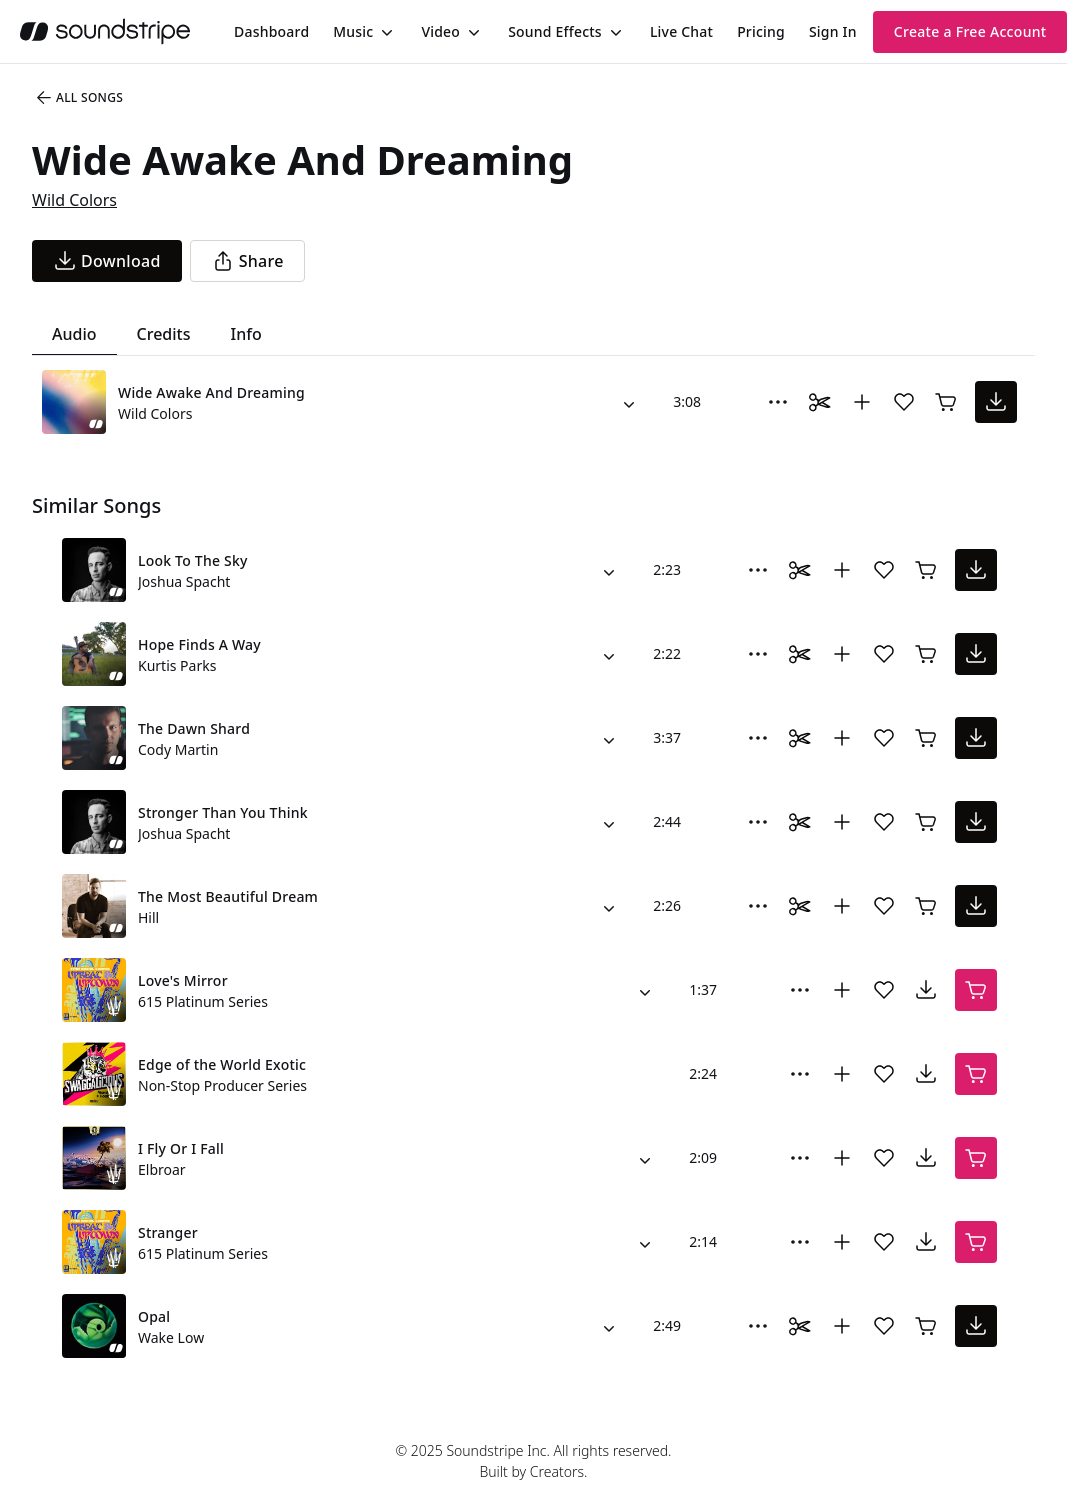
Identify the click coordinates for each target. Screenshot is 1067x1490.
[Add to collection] (862, 402)
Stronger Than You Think (223, 812)
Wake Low (171, 1337)
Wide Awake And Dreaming (211, 392)
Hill (148, 917)
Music (353, 31)
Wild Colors (74, 200)
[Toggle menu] (385, 32)
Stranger (168, 1232)
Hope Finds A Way (199, 644)
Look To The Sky (193, 560)
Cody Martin (178, 749)
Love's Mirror (183, 980)
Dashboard (271, 31)
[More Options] (778, 402)
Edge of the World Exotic (222, 1064)
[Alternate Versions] (629, 402)
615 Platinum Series (203, 1001)
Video (440, 31)
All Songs (78, 98)
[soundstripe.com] (105, 31)
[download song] (107, 261)
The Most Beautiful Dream (228, 896)
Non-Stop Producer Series (222, 1085)
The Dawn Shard (194, 728)
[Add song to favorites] (904, 402)
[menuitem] (271, 31)
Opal (154, 1316)
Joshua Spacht (184, 581)
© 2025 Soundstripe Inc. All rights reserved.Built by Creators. (533, 1461)
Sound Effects (555, 31)
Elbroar (162, 1169)
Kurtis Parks (177, 665)
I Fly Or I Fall (181, 1148)
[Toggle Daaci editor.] (820, 402)
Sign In (833, 31)
